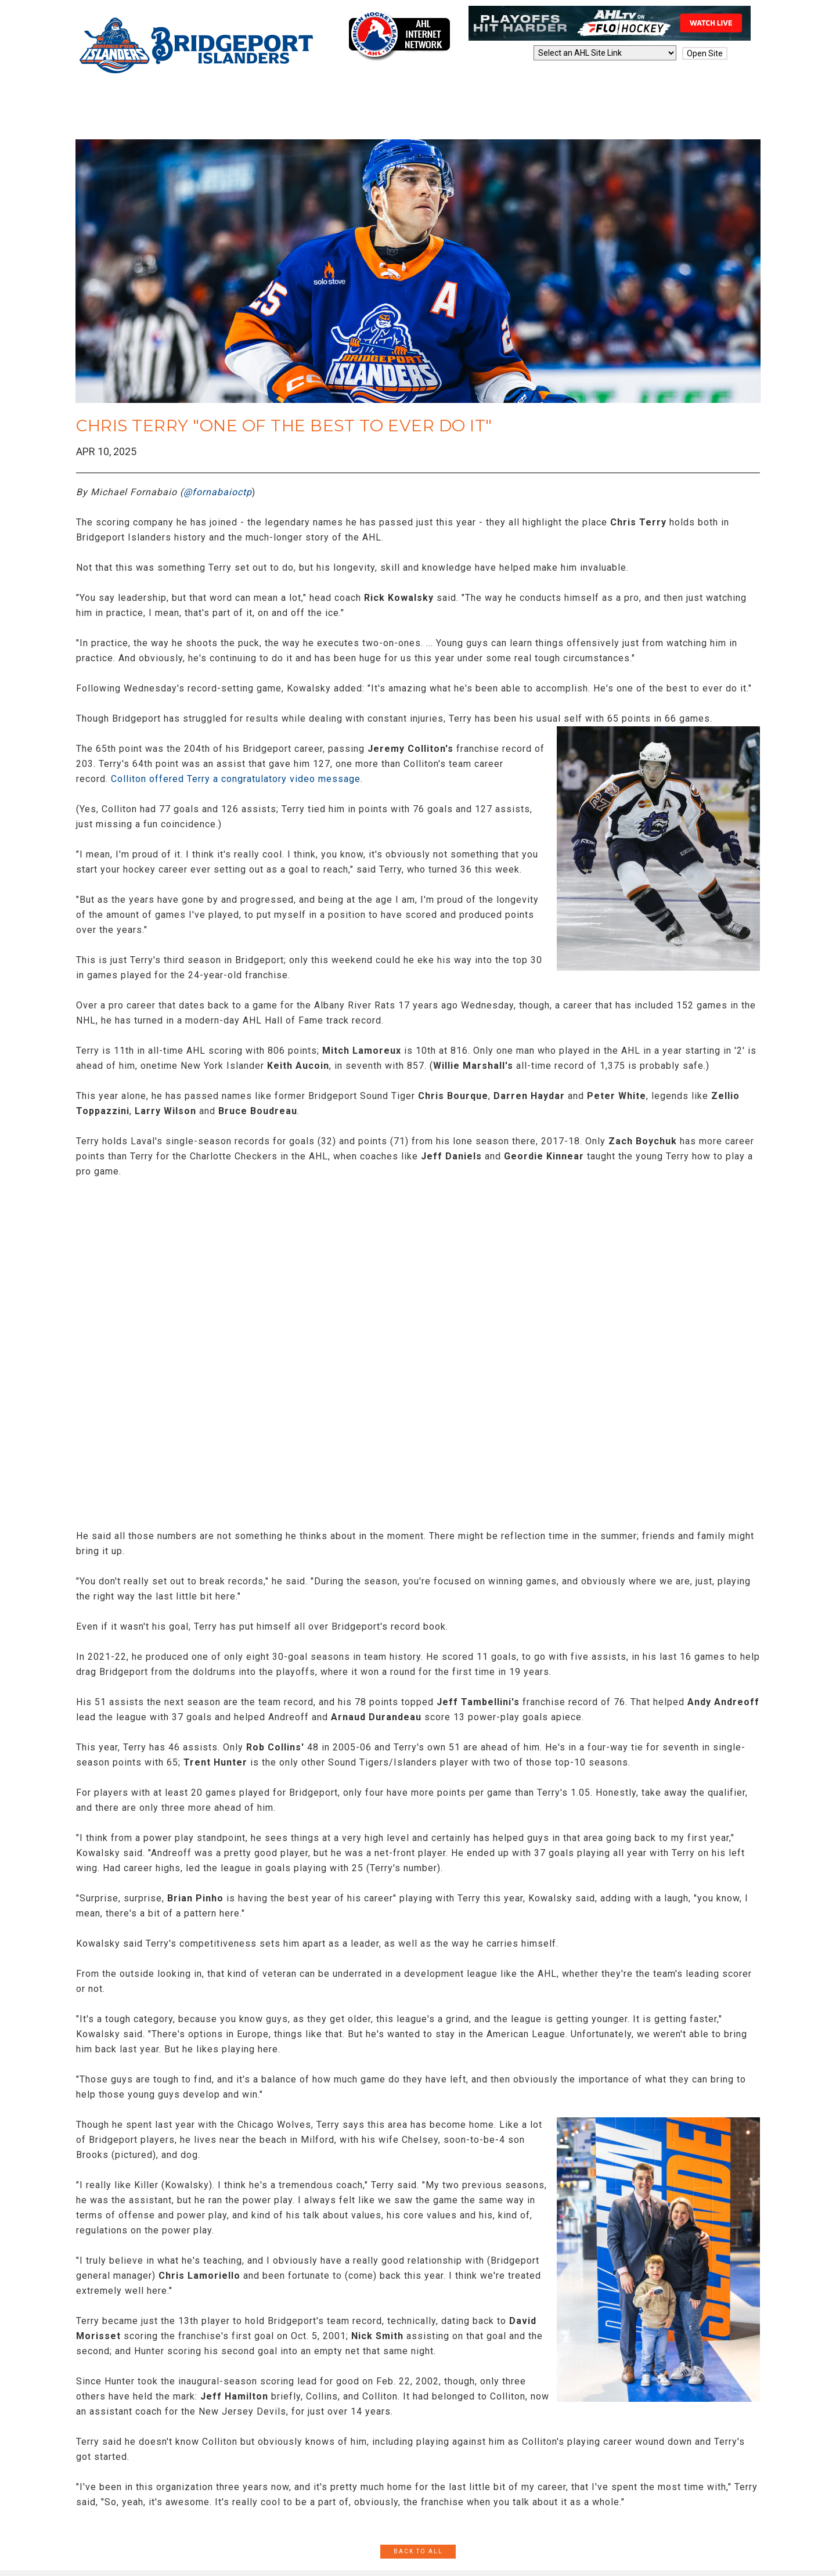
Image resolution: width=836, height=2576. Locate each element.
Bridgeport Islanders (197, 46)
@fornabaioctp (217, 492)
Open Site (705, 53)
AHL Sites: (510, 53)
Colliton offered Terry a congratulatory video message (236, 778)
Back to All (418, 2551)
